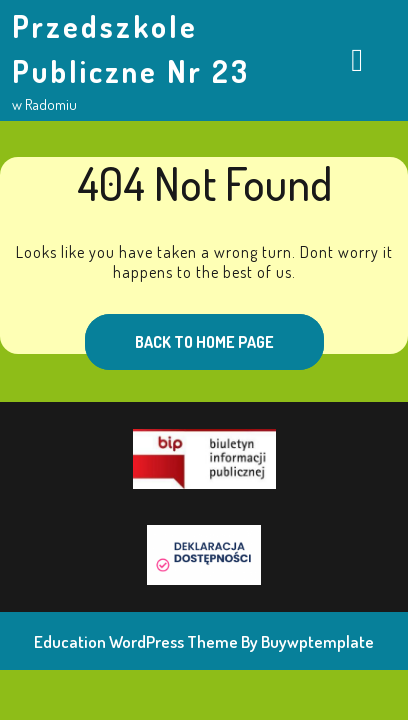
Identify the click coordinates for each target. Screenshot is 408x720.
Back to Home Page (179, 333)
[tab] (357, 61)
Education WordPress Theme (136, 641)
